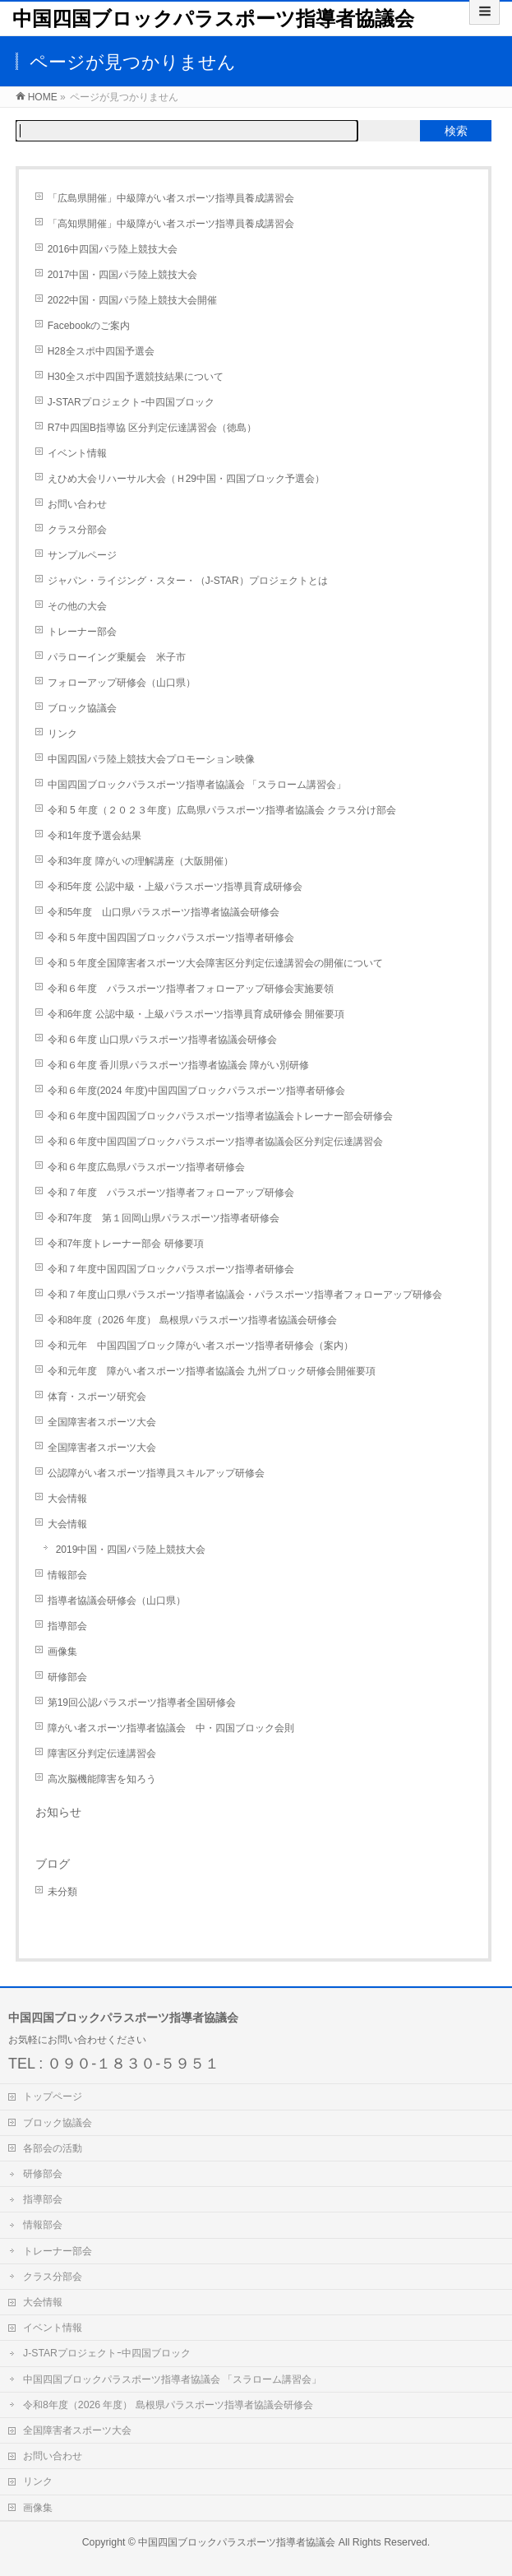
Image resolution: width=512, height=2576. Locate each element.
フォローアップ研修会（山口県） (122, 682)
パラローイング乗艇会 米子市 (117, 657)
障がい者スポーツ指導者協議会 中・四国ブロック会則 (171, 1728)
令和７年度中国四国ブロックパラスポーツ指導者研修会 (171, 1269)
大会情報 (67, 1498)
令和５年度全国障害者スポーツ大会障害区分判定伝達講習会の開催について (215, 963)
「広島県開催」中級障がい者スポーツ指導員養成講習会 (171, 198)
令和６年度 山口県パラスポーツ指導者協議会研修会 (162, 1039)
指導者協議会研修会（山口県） (117, 1600)
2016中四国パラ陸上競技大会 (113, 249)
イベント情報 (77, 453)
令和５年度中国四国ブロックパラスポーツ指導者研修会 (171, 937)
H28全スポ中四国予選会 (101, 351)
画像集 (62, 1651)
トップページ (52, 2096)
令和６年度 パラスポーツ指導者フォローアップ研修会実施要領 (191, 988)
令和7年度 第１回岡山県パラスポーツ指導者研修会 (164, 1218)
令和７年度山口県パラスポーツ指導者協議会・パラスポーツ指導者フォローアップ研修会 (245, 1294)
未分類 (62, 1891)
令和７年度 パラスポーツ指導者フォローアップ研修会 (171, 1192)
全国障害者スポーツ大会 (102, 1422)
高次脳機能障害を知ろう (102, 1779)
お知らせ (58, 1811)
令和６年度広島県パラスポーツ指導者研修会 (146, 1167)
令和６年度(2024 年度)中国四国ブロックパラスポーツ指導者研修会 (196, 1090)
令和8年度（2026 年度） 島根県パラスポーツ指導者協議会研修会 (192, 1320)
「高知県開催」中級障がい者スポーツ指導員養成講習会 (171, 223)
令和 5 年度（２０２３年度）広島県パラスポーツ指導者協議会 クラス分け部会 (222, 810)
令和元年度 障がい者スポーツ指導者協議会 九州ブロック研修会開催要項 (212, 1371)
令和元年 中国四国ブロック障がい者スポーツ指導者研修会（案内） (200, 1345)
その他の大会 (77, 606)
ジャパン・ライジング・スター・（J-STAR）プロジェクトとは (188, 580)
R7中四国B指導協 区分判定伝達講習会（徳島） (152, 427)
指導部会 (67, 1626)
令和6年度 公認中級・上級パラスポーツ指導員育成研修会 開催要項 (196, 1014)
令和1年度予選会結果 (95, 835)
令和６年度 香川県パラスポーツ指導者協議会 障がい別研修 (179, 1065)
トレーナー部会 (82, 631)
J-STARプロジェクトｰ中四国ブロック (131, 402)
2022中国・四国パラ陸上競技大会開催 (133, 300)
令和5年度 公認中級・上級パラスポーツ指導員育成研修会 (175, 886)
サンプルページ (82, 555)
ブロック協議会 (82, 708)
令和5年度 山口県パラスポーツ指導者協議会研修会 (164, 912)
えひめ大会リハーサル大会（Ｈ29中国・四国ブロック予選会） (186, 478)
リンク (62, 733)
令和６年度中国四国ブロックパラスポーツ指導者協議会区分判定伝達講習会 (215, 1141)
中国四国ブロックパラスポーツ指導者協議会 (213, 18)
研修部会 (67, 1677)
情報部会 (67, 1575)
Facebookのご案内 (89, 325)
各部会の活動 (52, 2148)
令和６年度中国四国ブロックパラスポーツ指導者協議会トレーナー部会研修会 (220, 1116)
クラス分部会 (77, 529)
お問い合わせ (77, 504)
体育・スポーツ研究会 (97, 1396)
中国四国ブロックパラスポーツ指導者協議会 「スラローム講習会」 (197, 784)
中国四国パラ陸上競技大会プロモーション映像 (151, 759)
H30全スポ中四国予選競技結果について (136, 376)
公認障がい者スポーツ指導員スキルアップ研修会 (156, 1473)
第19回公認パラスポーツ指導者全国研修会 (142, 1702)
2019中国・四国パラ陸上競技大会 (131, 1549)
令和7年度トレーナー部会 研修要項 (126, 1243)
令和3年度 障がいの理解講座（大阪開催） (140, 861)
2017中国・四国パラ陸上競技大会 (123, 274)
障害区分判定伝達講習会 (102, 1753)
